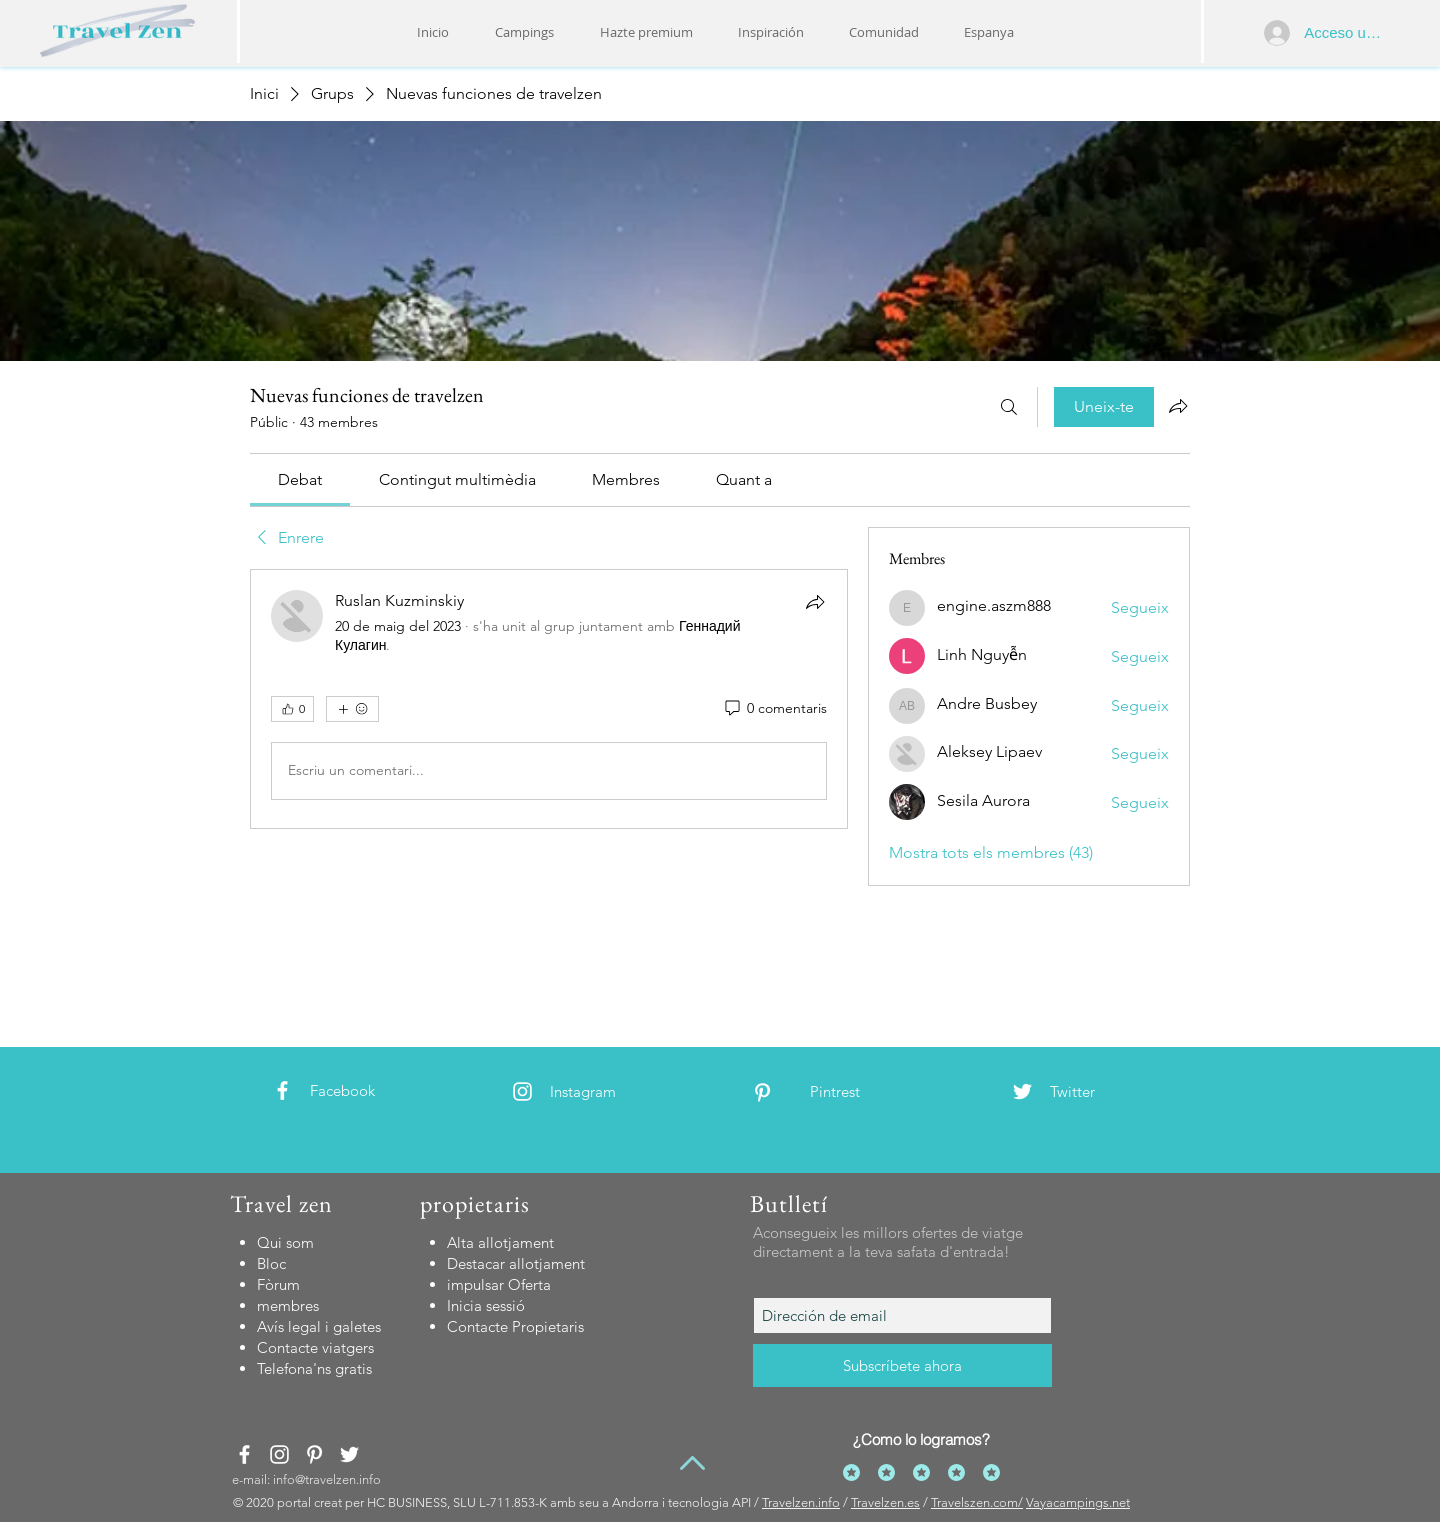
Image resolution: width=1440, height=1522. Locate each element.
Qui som (285, 1242)
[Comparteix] (815, 602)
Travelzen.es (885, 1502)
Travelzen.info (801, 1502)
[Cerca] (1009, 407)
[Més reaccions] (352, 709)
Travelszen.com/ (977, 1502)
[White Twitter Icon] (1022, 1091)
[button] (770, 32)
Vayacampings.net (1078, 1502)
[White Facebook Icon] (282, 1090)
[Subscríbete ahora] (902, 1365)
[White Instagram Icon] (522, 1091)
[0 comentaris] (774, 709)
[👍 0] (292, 709)
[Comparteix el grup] (1178, 406)
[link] (300, 479)
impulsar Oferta (499, 1284)
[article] (549, 699)
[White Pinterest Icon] (762, 1092)
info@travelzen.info (327, 1479)
